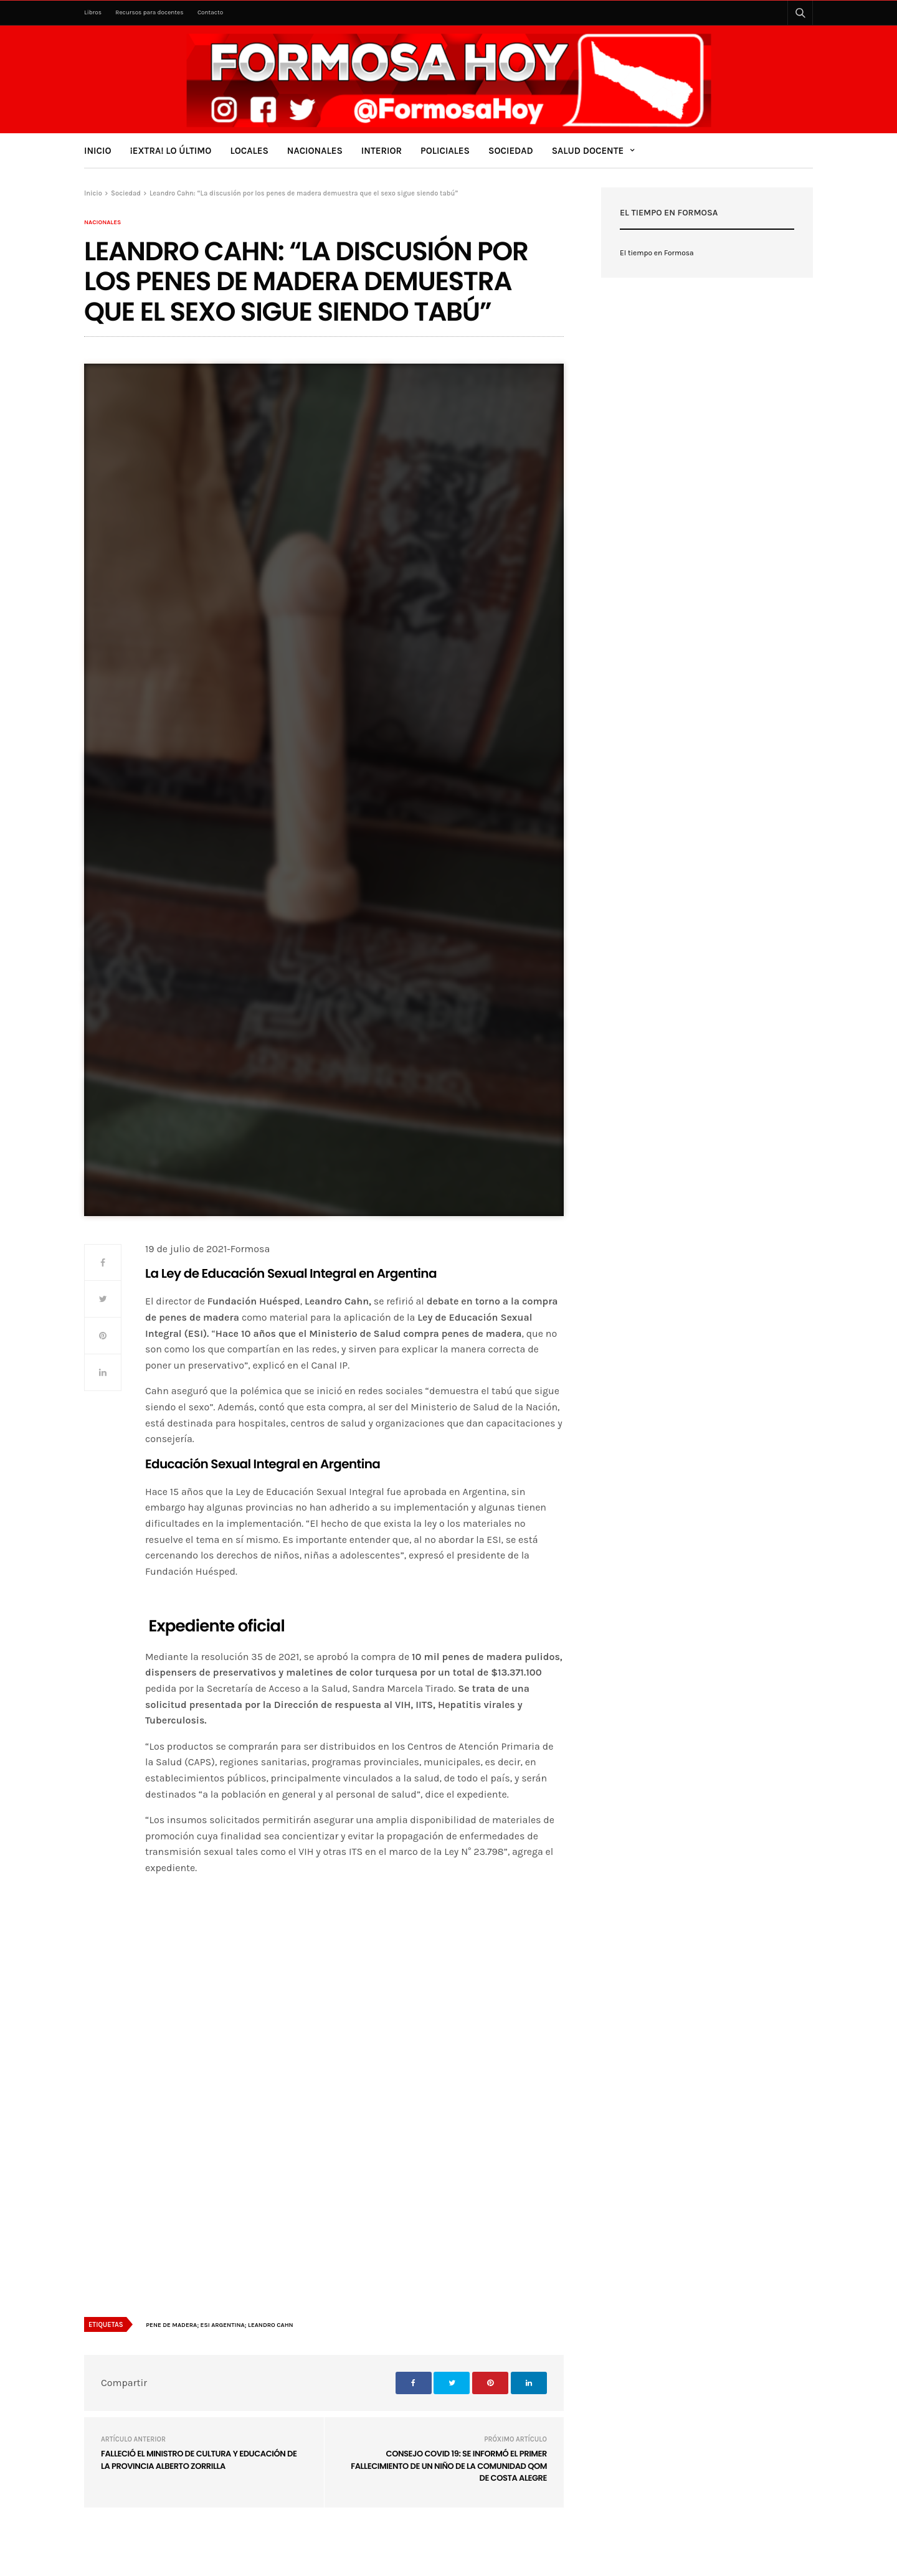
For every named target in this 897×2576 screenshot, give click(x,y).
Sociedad (510, 150)
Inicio (98, 150)
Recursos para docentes (149, 12)
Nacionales (315, 150)
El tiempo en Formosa (657, 252)
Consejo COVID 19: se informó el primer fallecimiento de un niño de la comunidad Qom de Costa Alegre (449, 2466)
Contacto (210, 12)
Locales (249, 150)
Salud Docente (588, 150)
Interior (381, 150)
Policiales (445, 150)
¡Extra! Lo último (171, 150)
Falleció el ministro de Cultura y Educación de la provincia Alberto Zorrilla (199, 2460)
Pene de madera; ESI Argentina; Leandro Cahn (219, 2325)
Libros (93, 12)
